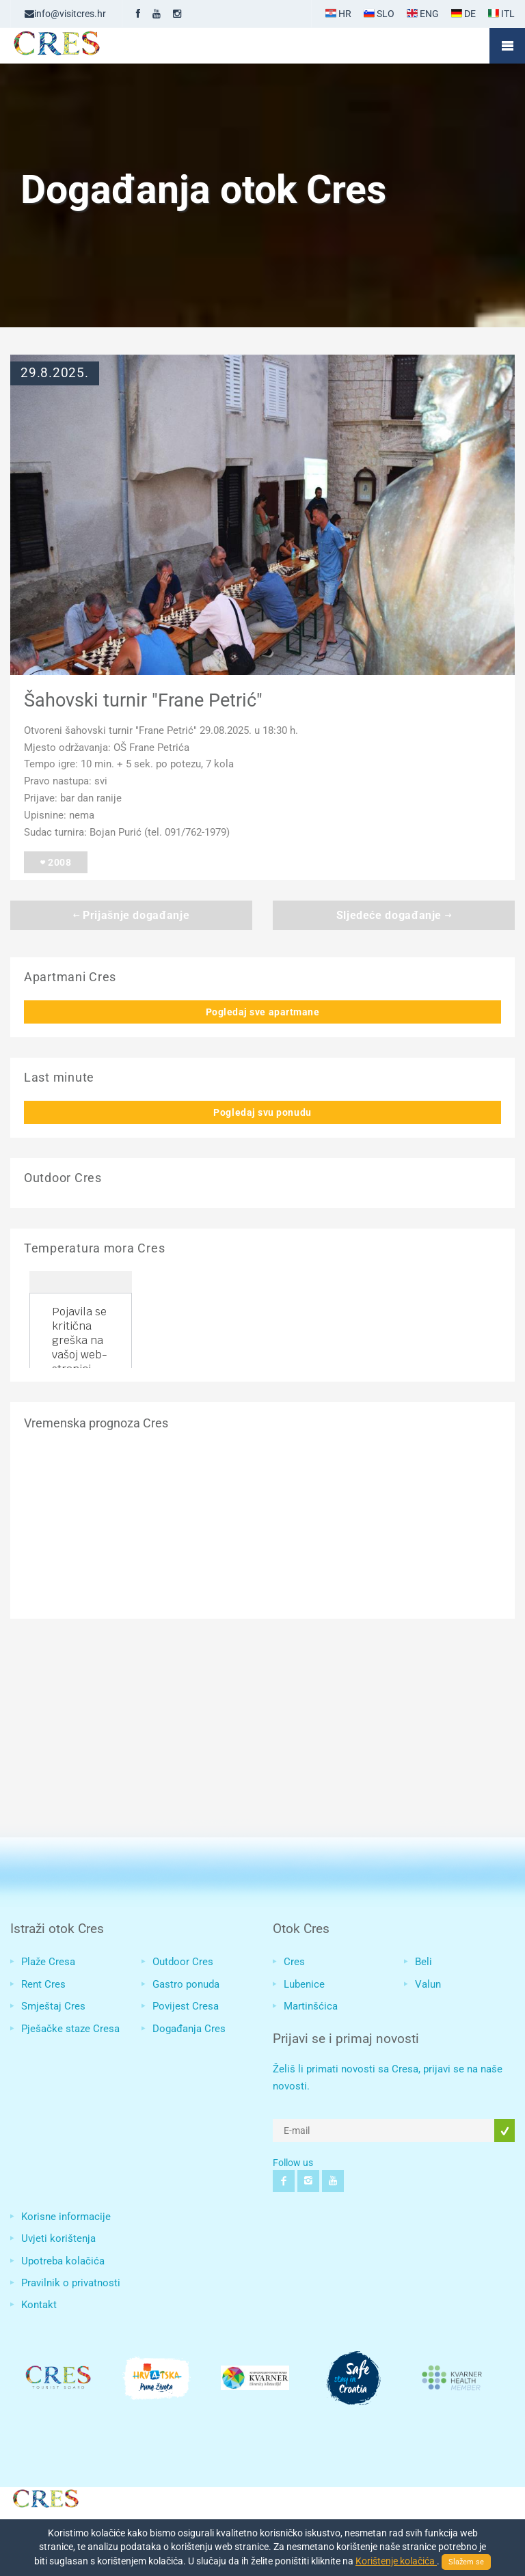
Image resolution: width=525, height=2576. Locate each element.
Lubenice (304, 1984)
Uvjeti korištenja (58, 2238)
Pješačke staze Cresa (70, 2029)
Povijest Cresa (185, 2006)
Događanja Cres (189, 2029)
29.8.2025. (55, 373)
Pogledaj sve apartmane (263, 1011)
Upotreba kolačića (63, 2261)
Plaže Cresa (48, 1962)
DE (463, 13)
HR (338, 13)
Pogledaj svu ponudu (262, 1112)
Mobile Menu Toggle (507, 46)
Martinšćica (311, 2006)
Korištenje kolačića (396, 2561)
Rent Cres (43, 1984)
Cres (294, 1962)
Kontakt (39, 2305)
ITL (501, 13)
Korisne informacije (66, 2216)
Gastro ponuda (185, 1984)
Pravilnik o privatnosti (70, 2283)
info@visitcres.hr (65, 13)
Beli (423, 1962)
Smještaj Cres (53, 2006)
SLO (379, 13)
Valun (428, 1984)
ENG (423, 13)
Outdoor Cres (182, 1962)
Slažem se (466, 2562)
